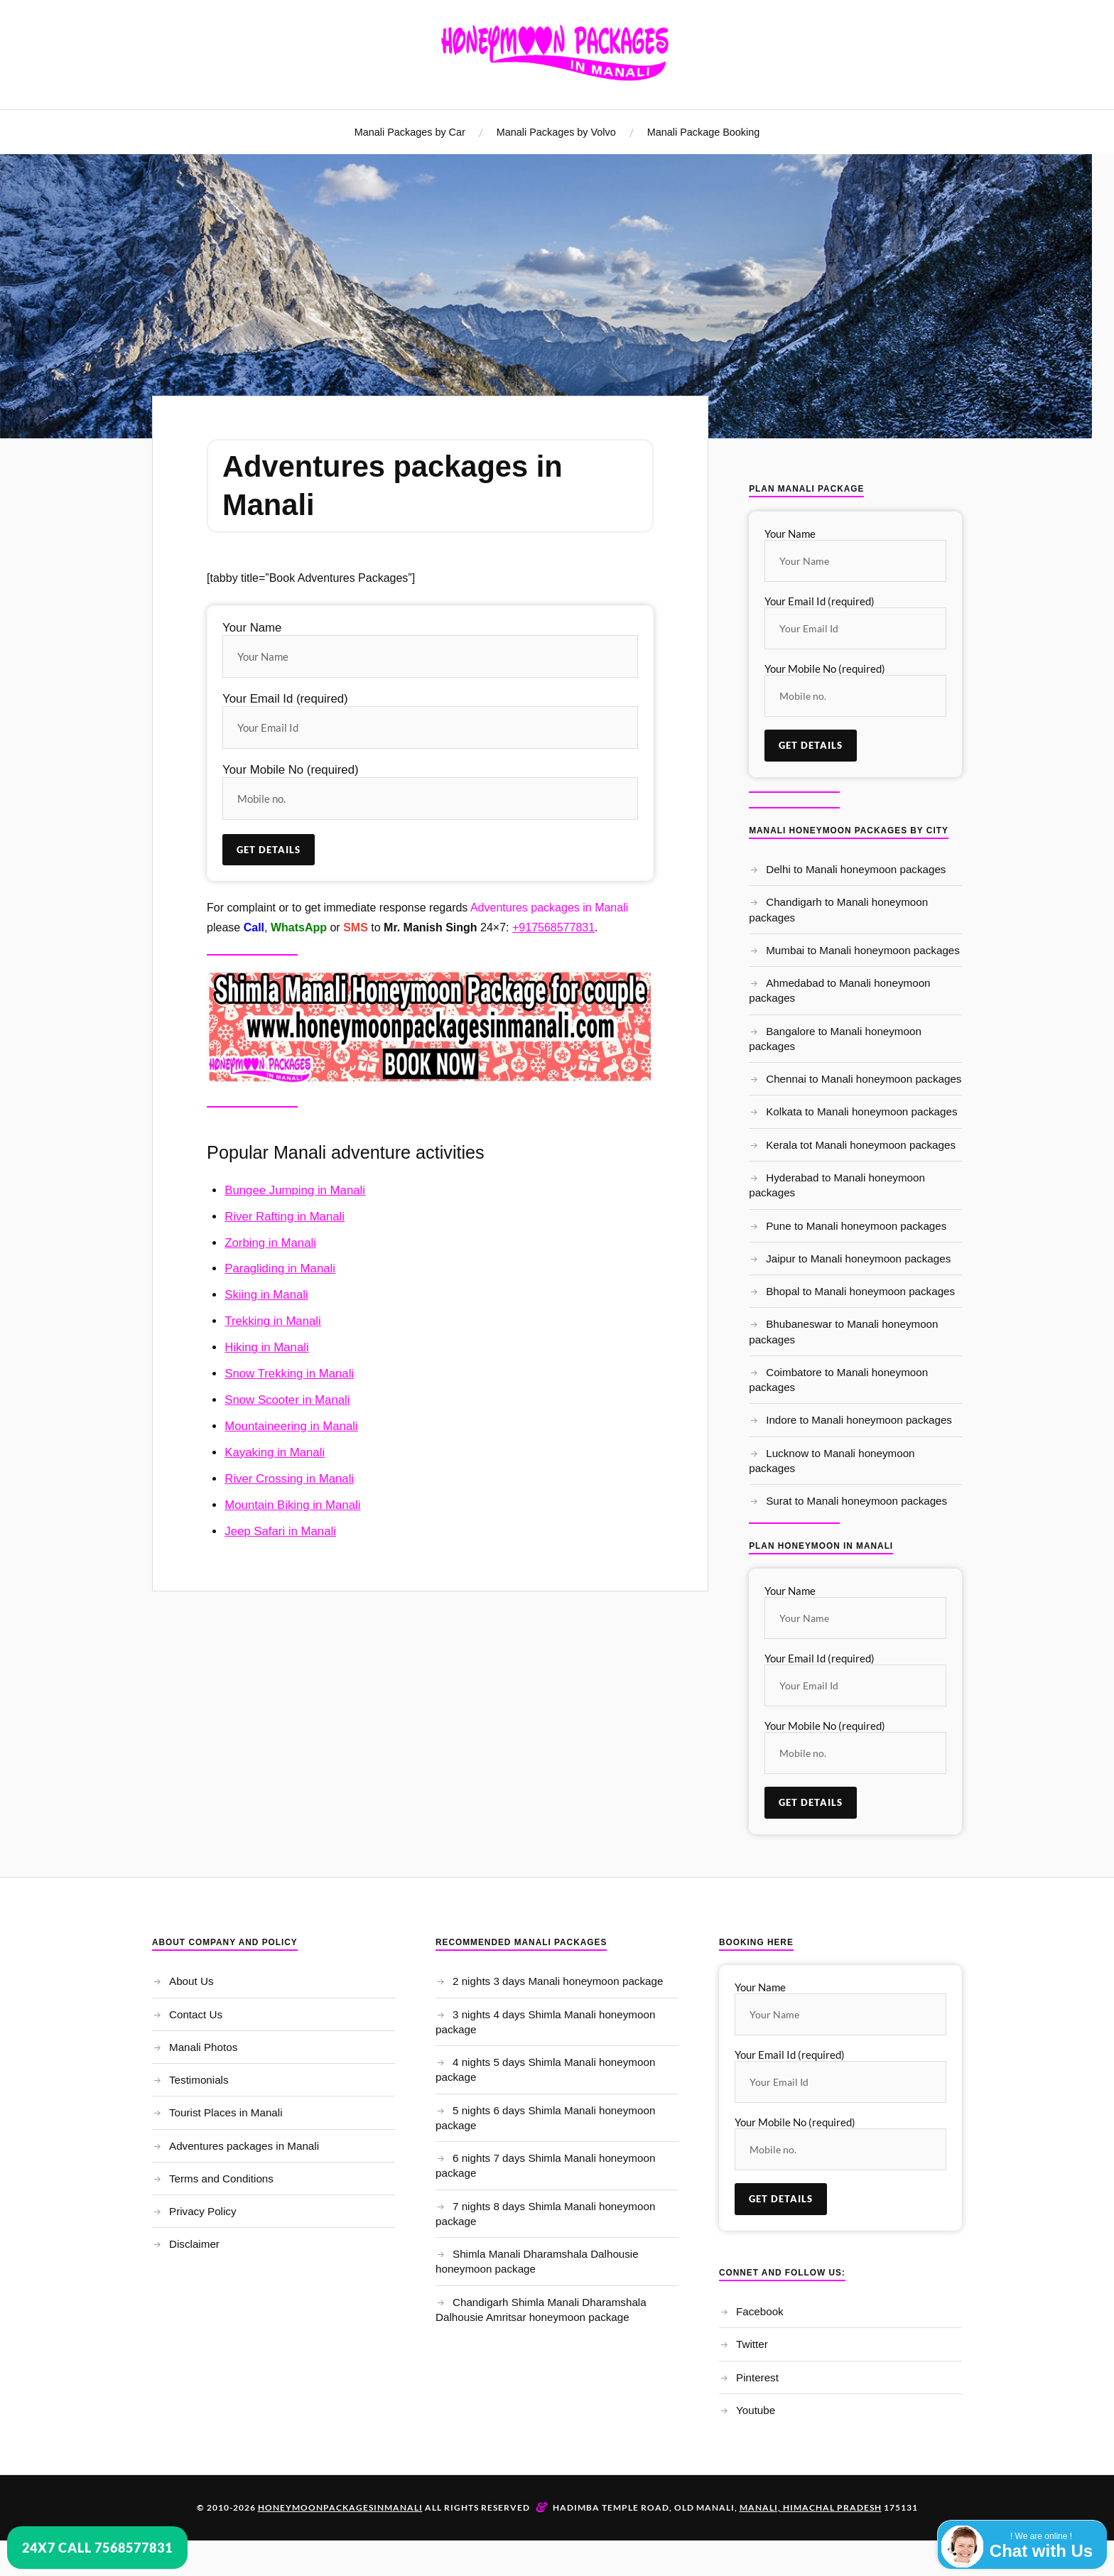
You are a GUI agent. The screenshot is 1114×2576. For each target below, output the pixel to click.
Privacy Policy (203, 2211)
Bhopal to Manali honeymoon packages (860, 1291)
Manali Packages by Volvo (556, 132)
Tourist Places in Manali (226, 2112)
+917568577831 (553, 927)
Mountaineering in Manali (291, 1426)
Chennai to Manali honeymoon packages (863, 1079)
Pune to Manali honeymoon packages (856, 1226)
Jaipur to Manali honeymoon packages (858, 1258)
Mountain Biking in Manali (292, 1505)
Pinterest (757, 2377)
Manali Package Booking (703, 132)
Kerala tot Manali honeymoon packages (861, 1145)
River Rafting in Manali (285, 1216)
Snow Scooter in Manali (287, 1400)
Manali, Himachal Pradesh (811, 2507)
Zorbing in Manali (270, 1243)
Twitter (752, 2344)
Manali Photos (203, 2047)
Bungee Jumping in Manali (295, 1190)
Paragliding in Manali (280, 1268)
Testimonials (199, 2080)
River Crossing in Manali (289, 1478)
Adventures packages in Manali (244, 2146)
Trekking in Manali (273, 1321)
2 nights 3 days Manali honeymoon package (558, 1981)
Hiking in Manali (266, 1347)
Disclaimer (194, 2244)
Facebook (760, 2311)
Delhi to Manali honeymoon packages (856, 869)
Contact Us (195, 2014)
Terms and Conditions (221, 2178)
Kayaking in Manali (275, 1452)
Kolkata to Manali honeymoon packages (861, 1111)
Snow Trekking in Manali (289, 1373)
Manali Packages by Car (410, 132)
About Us (191, 1981)
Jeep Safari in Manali (280, 1531)
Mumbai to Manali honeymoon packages (863, 950)
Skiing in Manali (266, 1294)
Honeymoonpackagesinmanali (340, 2507)
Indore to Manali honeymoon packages (859, 1420)
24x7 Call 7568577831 (97, 2547)
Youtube (755, 2410)
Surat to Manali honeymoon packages (856, 1501)
